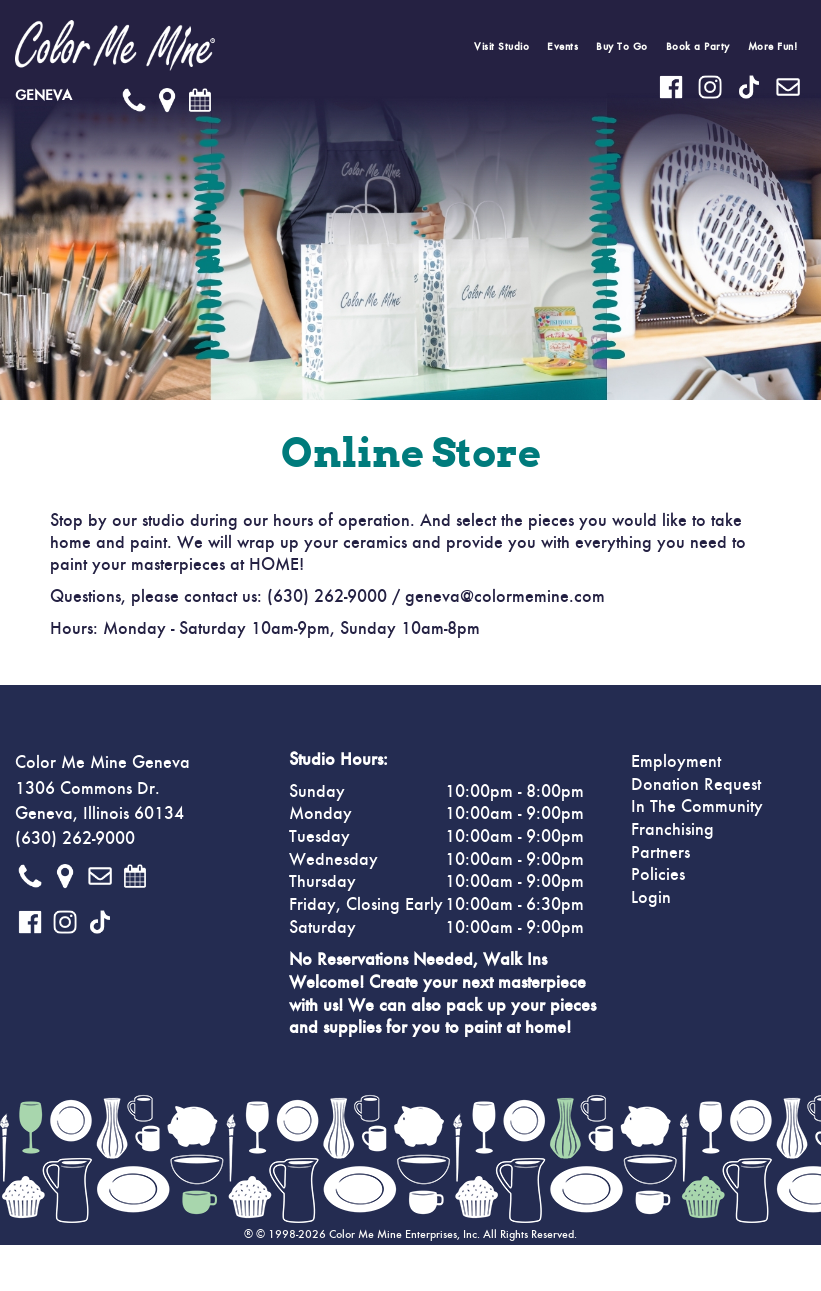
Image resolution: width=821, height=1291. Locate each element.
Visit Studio (501, 46)
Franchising (672, 830)
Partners (660, 853)
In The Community (697, 807)
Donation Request (696, 785)
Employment (676, 762)
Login (651, 898)
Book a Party (698, 46)
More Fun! (773, 46)
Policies (658, 875)
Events (562, 46)
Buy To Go (622, 46)
